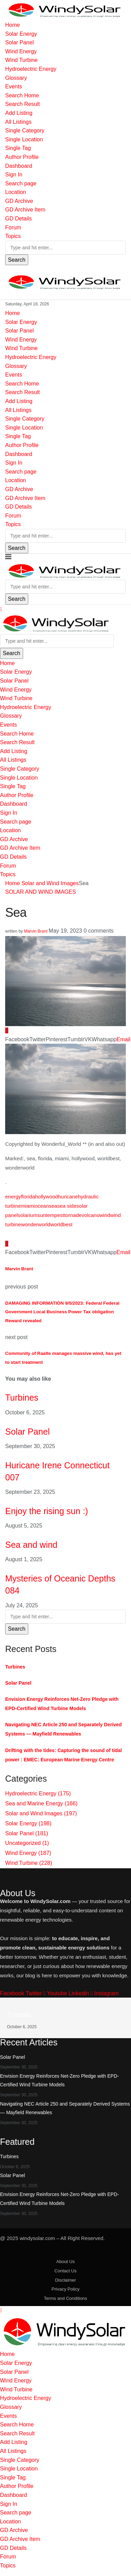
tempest (55, 1215)
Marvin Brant (36, 931)
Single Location (24, 139)
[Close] (1, 609)
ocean (42, 1206)
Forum (13, 227)
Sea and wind (31, 1545)
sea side (67, 1206)
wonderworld (35, 1224)
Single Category (24, 130)
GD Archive (19, 201)
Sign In (13, 174)
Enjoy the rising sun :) (46, 1511)
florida (28, 1196)
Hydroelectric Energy (31, 69)
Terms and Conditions (65, 2298)
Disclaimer (65, 2280)
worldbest (61, 1224)
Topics (13, 236)
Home (12, 25)
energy (13, 1196)
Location (15, 192)
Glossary (16, 78)
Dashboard (18, 166)
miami (28, 1206)
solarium (28, 1215)
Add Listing (18, 113)
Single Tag (18, 148)
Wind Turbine (21, 60)
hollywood (46, 1196)
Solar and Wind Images (50, 883)
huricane (68, 1196)
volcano (91, 1215)
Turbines (21, 1397)
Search (17, 260)
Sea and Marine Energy (41, 1803)
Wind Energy (21, 51)
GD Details (18, 218)
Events (13, 86)
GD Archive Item (25, 210)
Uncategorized (27, 1843)
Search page (21, 183)
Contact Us (65, 2270)
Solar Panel (19, 42)
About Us (65, 2261)
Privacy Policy (66, 2289)
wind (105, 1215)
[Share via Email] (123, 1039)
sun (41, 1215)
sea (53, 1206)
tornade (73, 1215)
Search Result (22, 104)
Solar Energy (21, 34)
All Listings (18, 122)
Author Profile (22, 157)
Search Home (22, 95)
